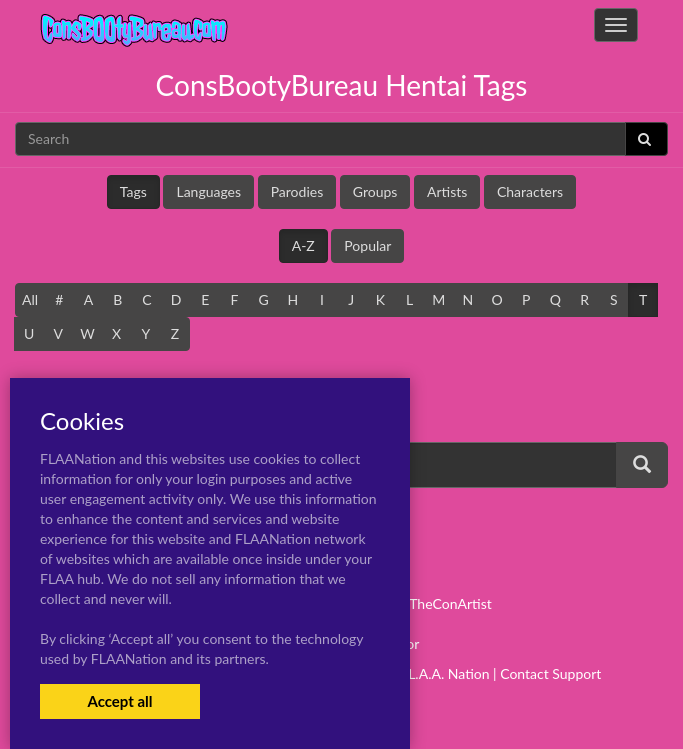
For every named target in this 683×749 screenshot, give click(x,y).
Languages (208, 191)
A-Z (303, 245)
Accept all (119, 701)
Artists (447, 191)
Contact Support (550, 673)
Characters (530, 191)
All (30, 299)
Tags (133, 191)
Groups (375, 191)
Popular (367, 245)
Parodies (297, 191)
